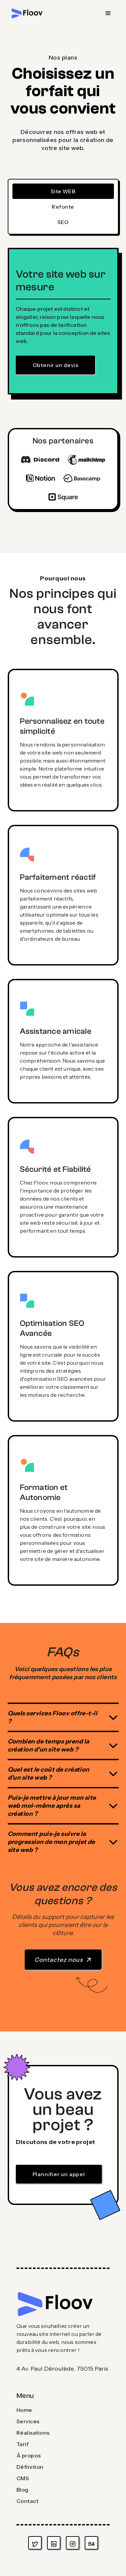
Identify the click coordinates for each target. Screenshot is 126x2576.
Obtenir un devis (56, 365)
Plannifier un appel (59, 2174)
